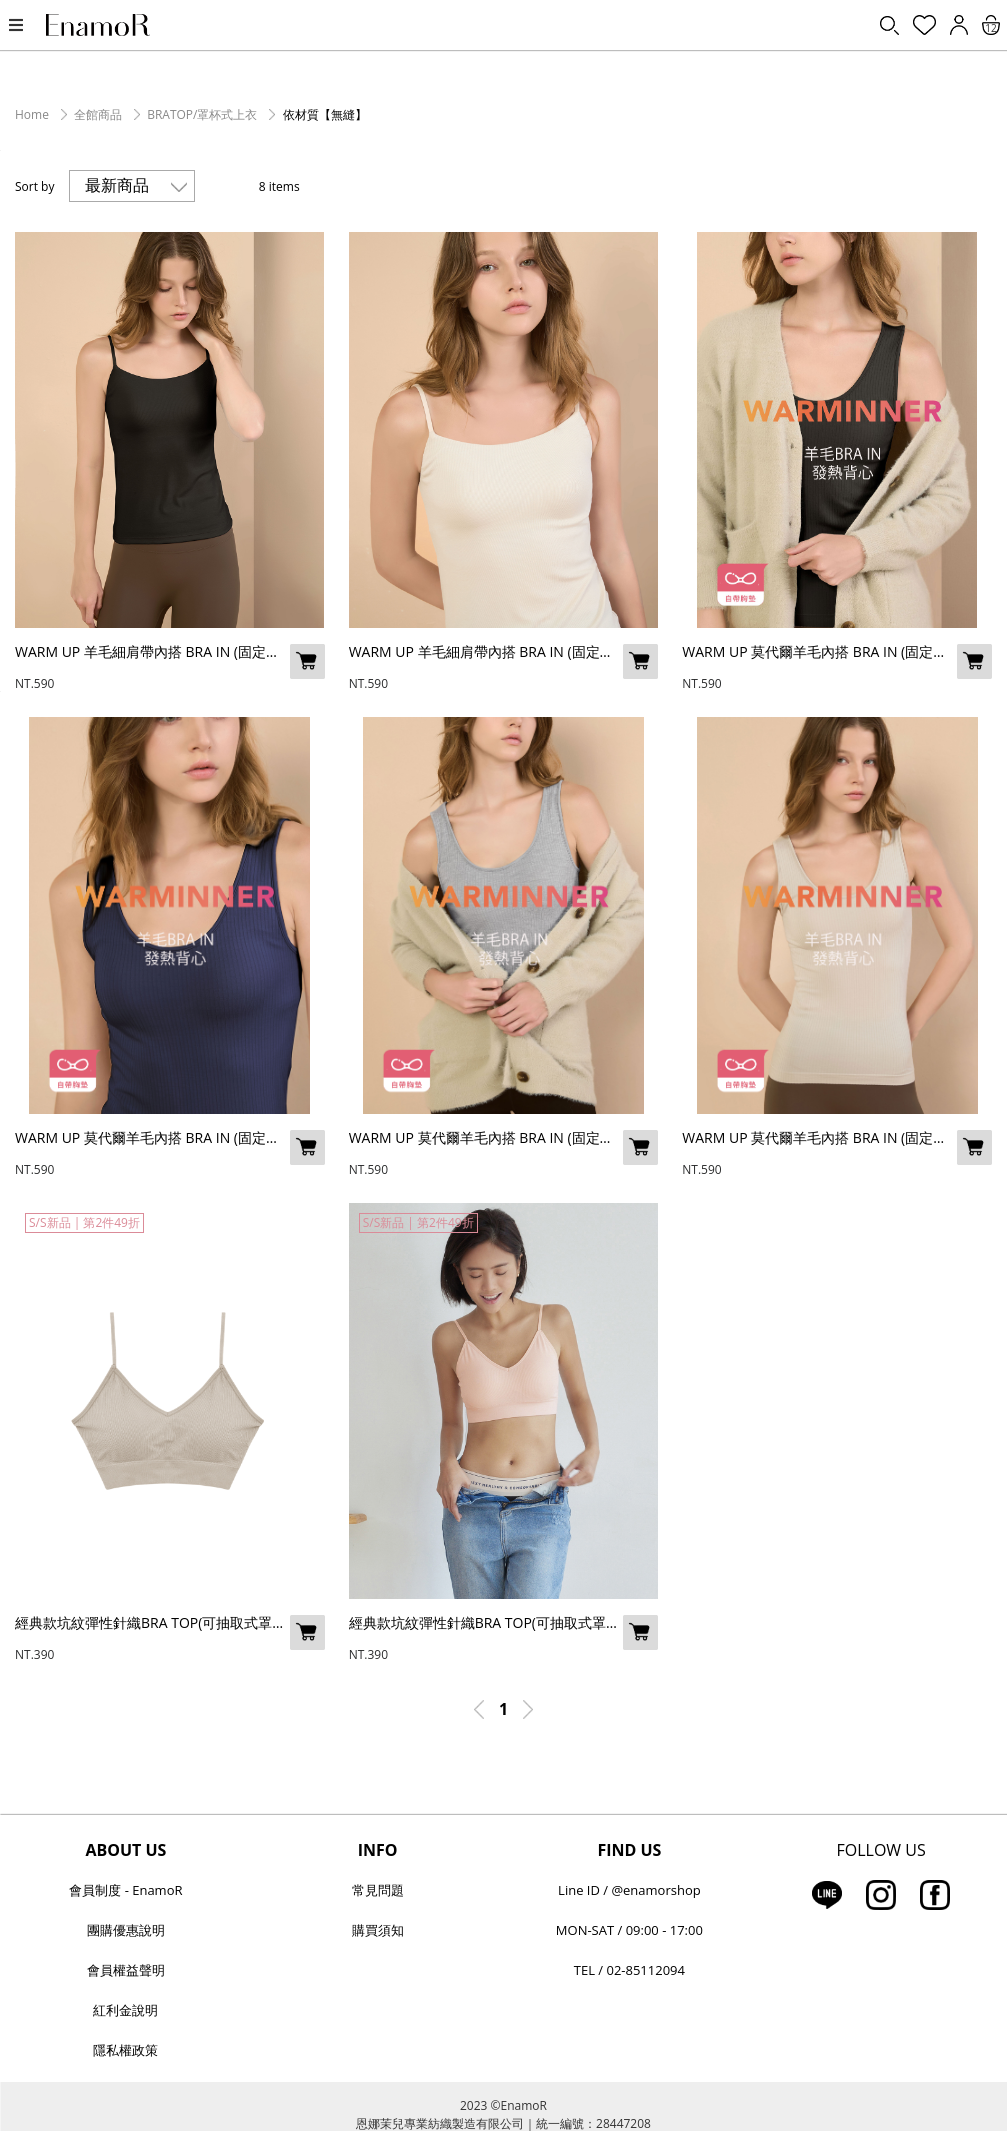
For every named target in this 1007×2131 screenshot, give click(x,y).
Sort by (34, 186)
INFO (378, 1850)
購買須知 (378, 1930)
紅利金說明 (125, 2010)
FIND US (629, 1850)
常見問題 (378, 1890)
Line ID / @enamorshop (629, 1890)
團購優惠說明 (126, 1930)
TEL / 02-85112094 (629, 1970)
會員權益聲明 (126, 1970)
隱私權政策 (125, 2050)
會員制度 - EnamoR (125, 1890)
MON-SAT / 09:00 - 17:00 (629, 1930)
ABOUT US (125, 1850)
